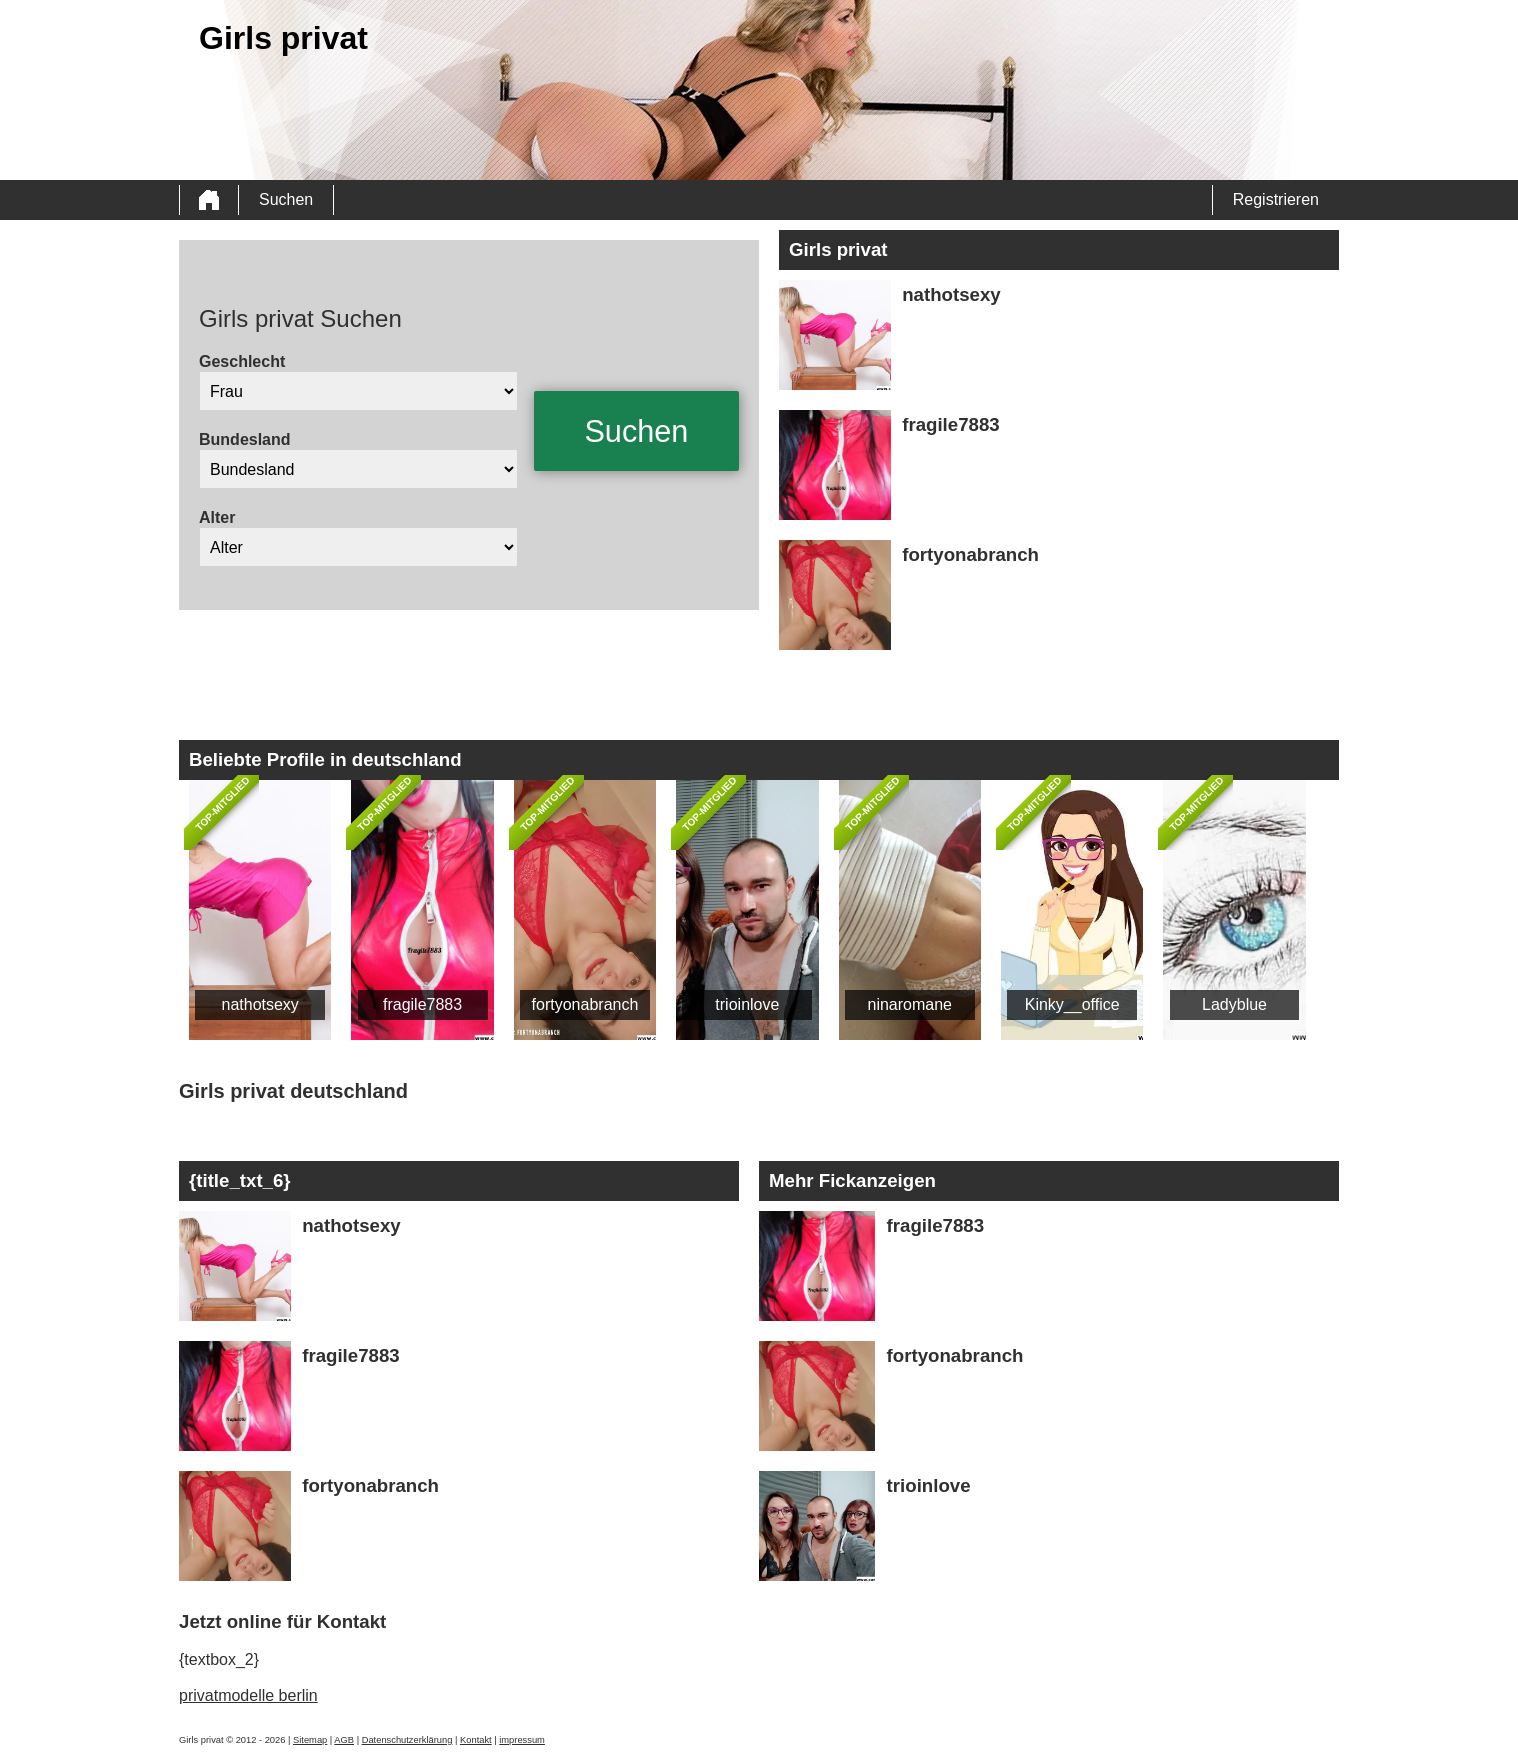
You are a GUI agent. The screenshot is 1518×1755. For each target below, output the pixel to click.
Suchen (286, 199)
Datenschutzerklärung (407, 1740)
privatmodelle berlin (248, 1695)
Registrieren (1276, 199)
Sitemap (310, 1740)
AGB (344, 1740)
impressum (522, 1740)
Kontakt (476, 1740)
